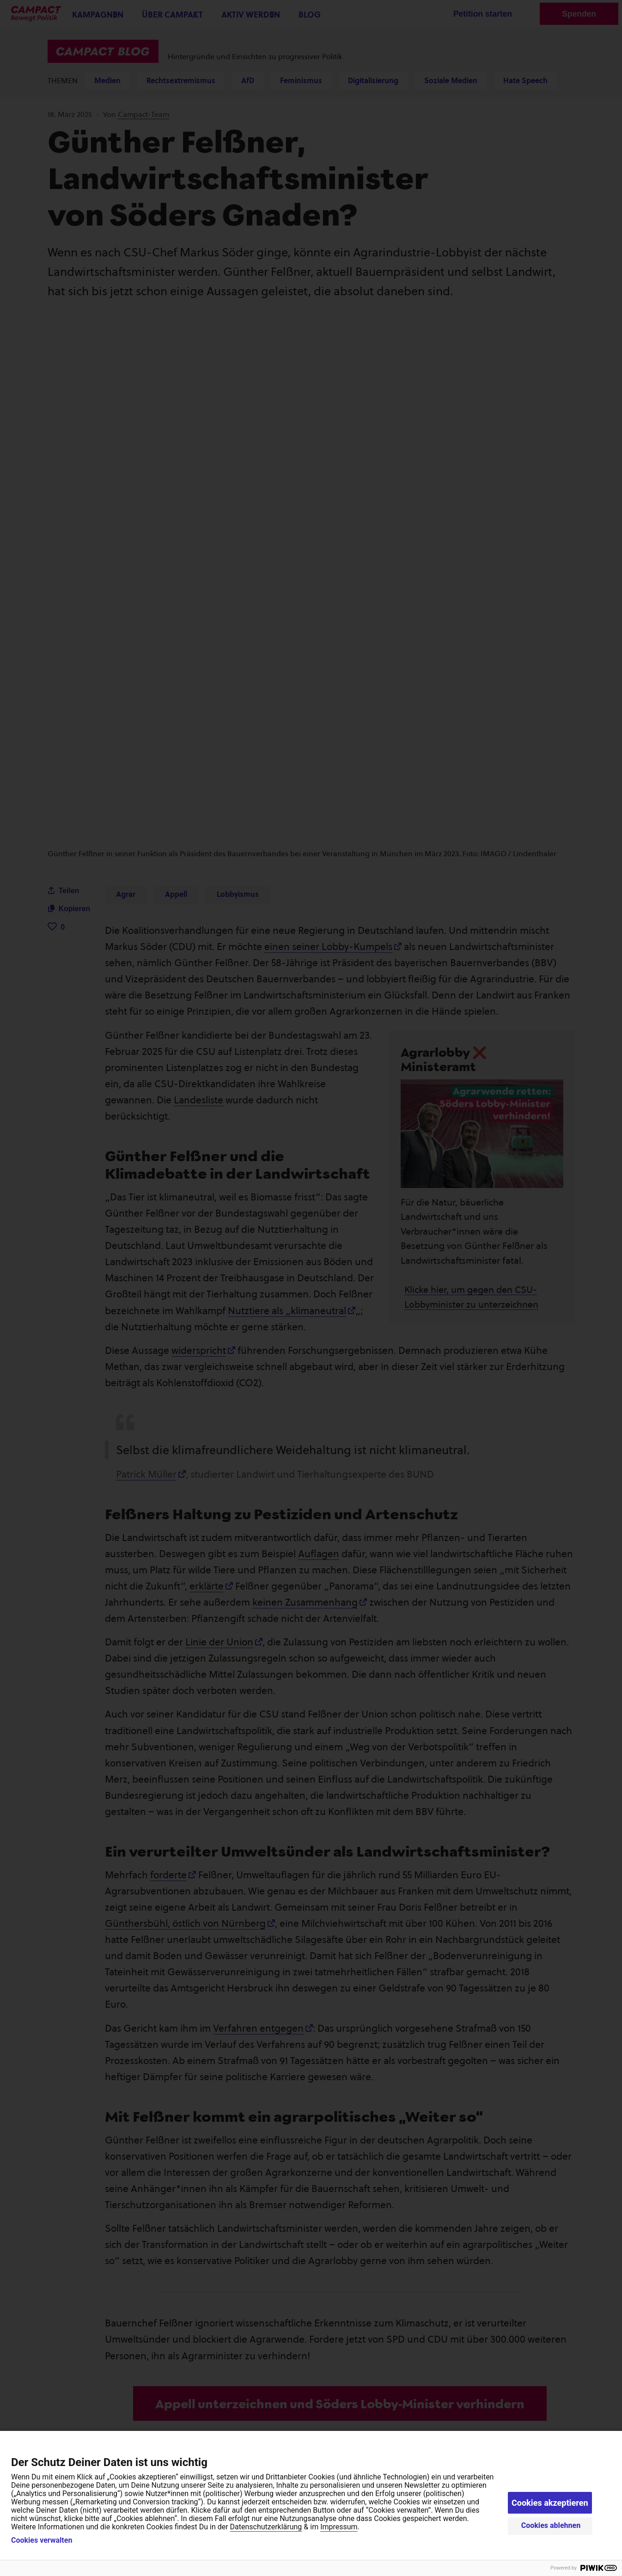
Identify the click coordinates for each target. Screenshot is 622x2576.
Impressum (339, 2526)
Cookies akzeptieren (550, 2503)
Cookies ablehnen (551, 2525)
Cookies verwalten (41, 2540)
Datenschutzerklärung (266, 2526)
